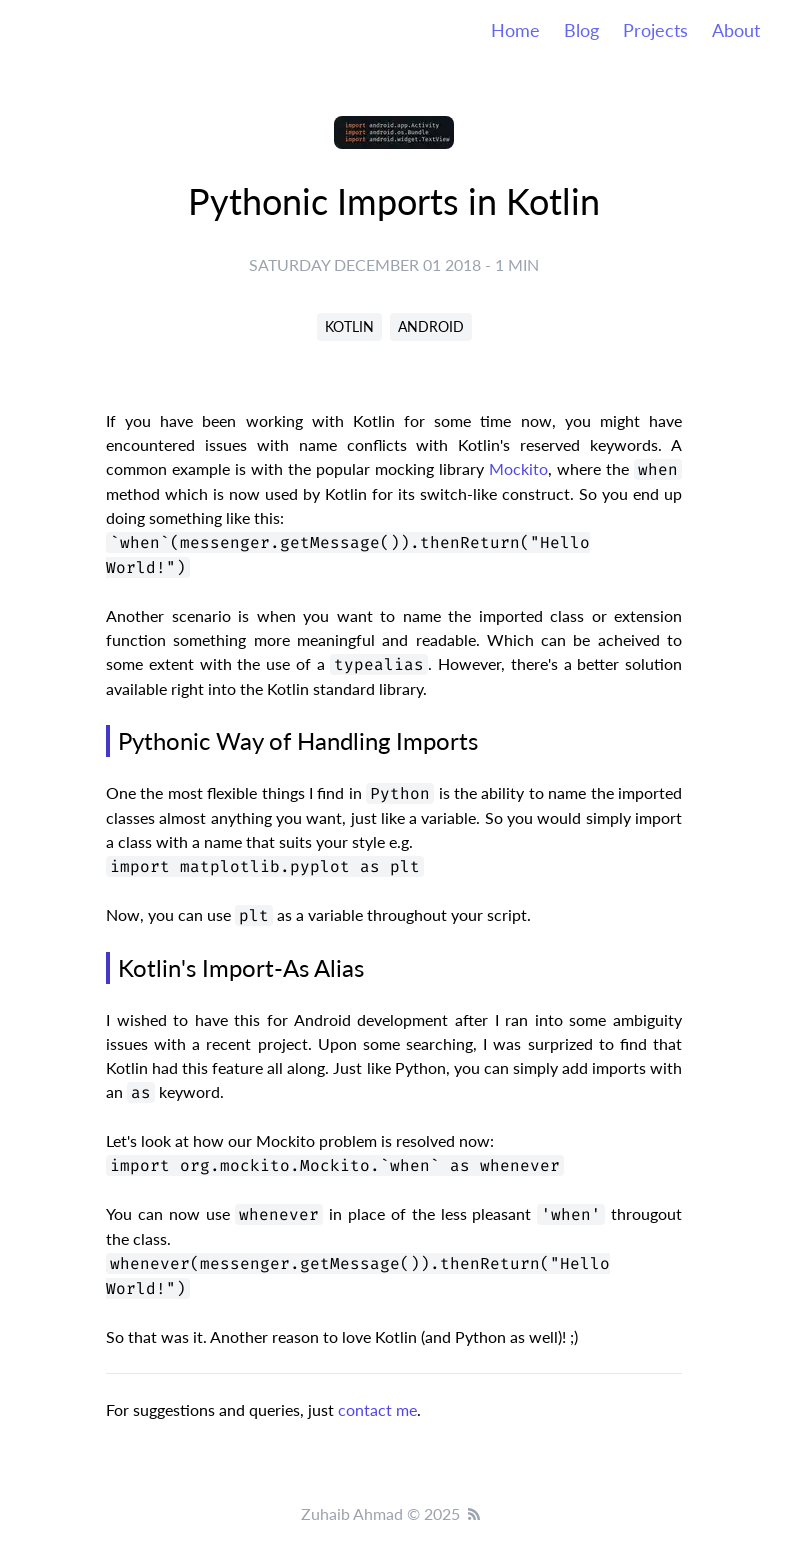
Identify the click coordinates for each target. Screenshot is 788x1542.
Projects (655, 30)
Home (515, 30)
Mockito (518, 468)
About (736, 30)
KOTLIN (349, 326)
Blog (581, 30)
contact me (377, 1409)
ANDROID (431, 326)
